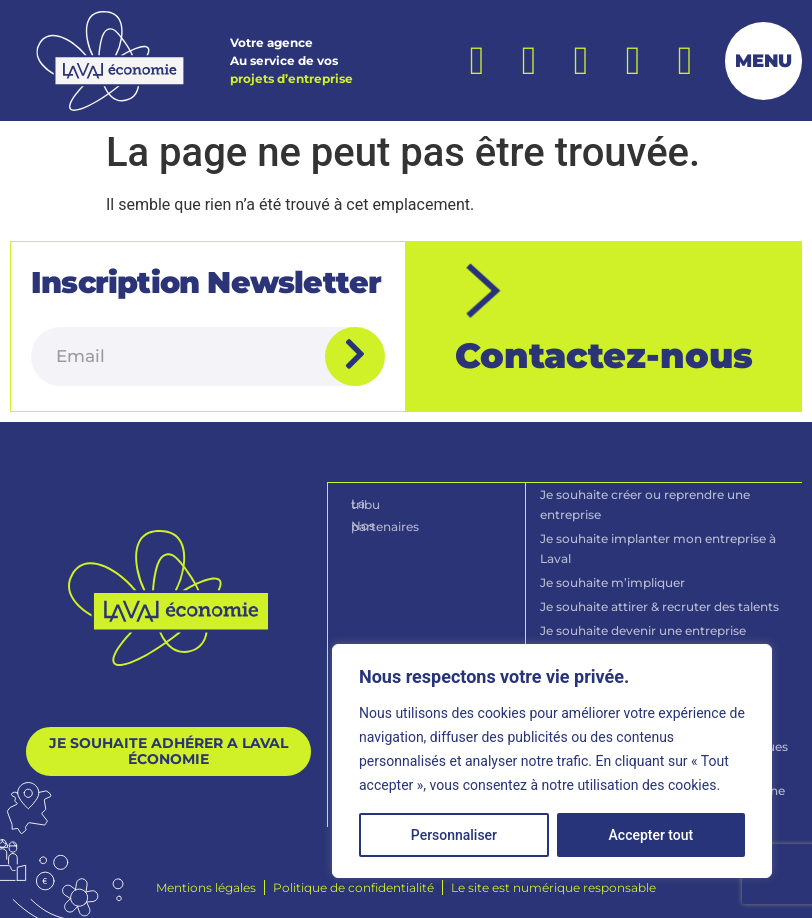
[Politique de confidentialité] (353, 887)
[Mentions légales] (206, 887)
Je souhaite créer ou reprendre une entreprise (646, 503)
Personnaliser (454, 835)
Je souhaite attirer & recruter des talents (660, 605)
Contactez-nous (604, 355)
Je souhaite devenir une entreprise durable (644, 639)
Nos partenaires (399, 523)
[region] (552, 761)
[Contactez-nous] (485, 291)
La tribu (375, 502)
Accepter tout (651, 835)
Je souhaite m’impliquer (613, 581)
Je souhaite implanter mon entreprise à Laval (659, 547)
